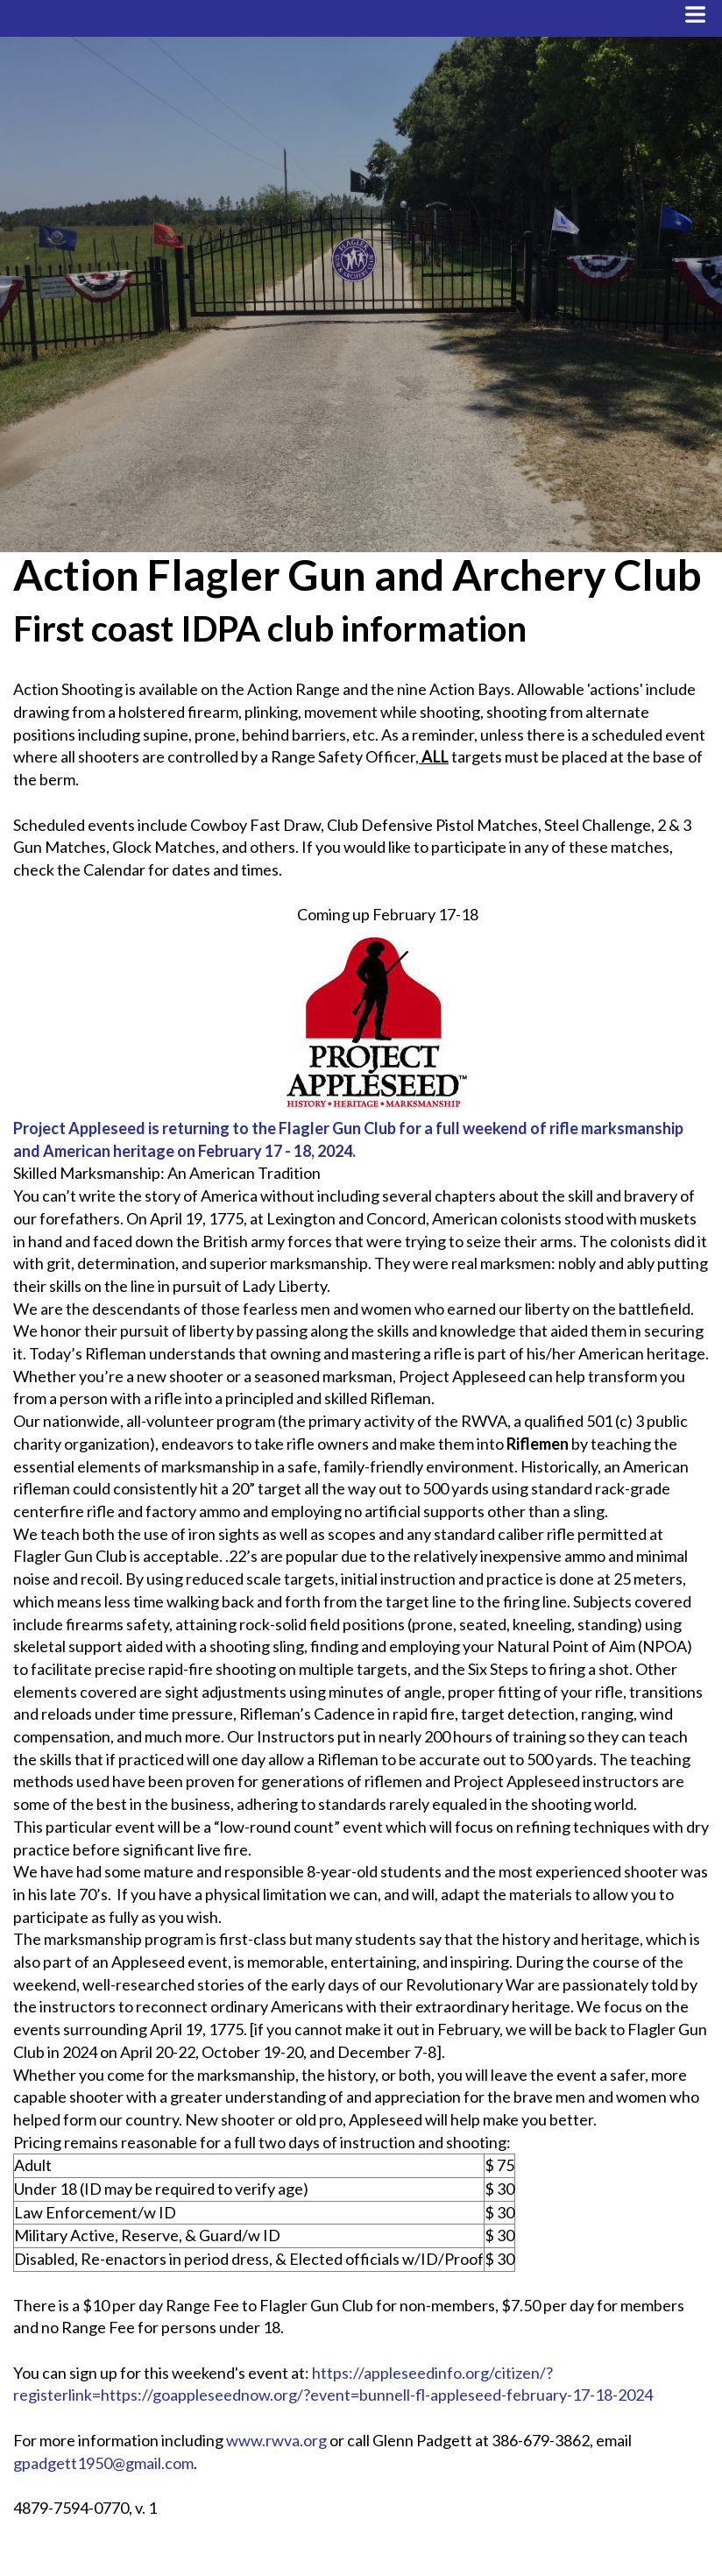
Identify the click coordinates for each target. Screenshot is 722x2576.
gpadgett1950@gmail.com (103, 2463)
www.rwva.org (276, 2440)
